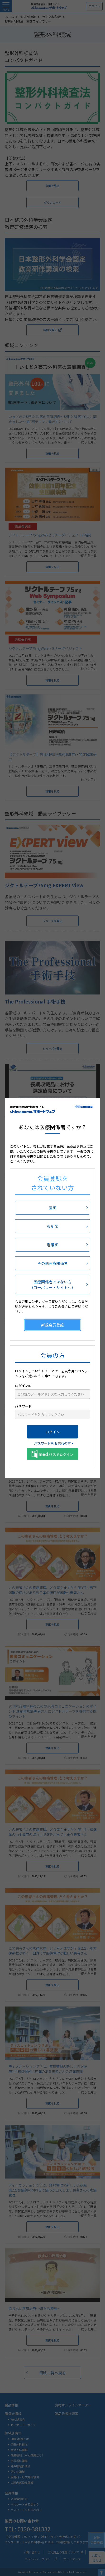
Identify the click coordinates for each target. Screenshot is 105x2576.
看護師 (52, 1245)
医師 (52, 1208)
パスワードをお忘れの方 (52, 1443)
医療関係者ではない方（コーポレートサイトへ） (52, 1284)
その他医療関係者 (52, 1263)
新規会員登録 (52, 1325)
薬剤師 (52, 1226)
